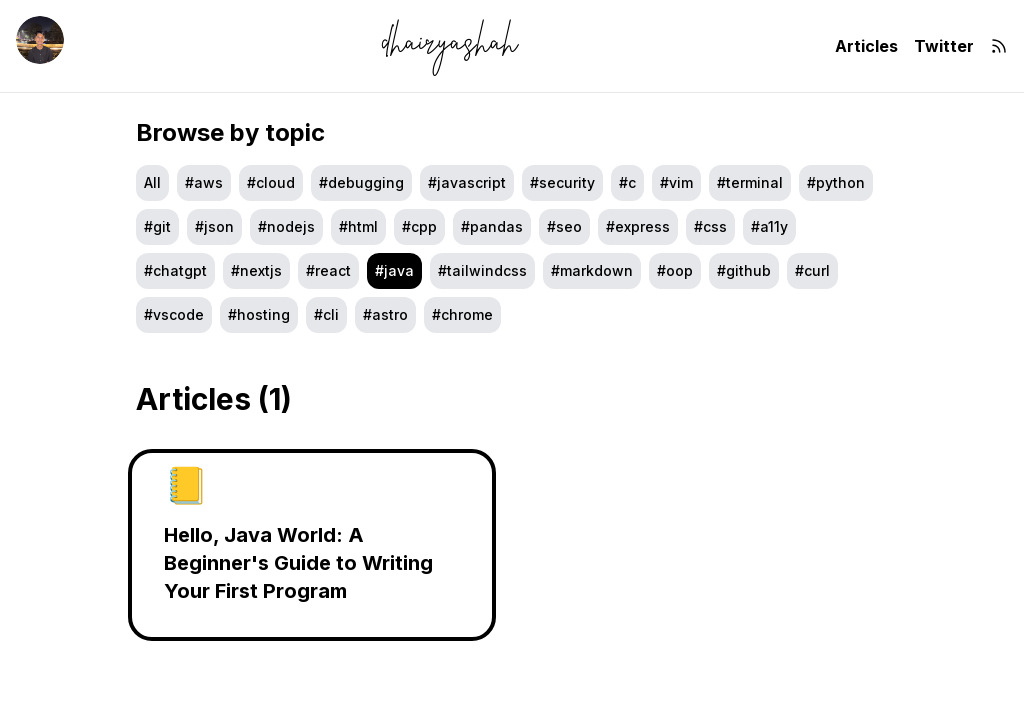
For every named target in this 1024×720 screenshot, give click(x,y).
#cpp (419, 226)
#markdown (592, 270)
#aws (204, 182)
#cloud (271, 182)
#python (836, 182)
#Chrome (462, 314)
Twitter (944, 46)
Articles (866, 46)
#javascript (467, 182)
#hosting (259, 314)
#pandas (492, 226)
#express (638, 226)
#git (157, 226)
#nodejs (286, 226)
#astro (385, 314)
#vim (676, 182)
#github (744, 270)
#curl (812, 270)
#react (328, 270)
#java (394, 270)
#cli (326, 314)
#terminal (750, 182)
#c (627, 182)
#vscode (174, 314)
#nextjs (256, 270)
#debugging (361, 182)
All (152, 182)
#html (358, 226)
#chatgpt (175, 270)
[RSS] (999, 46)
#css (710, 226)
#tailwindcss (482, 270)
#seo (564, 226)
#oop (675, 270)
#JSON (214, 226)
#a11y (769, 226)
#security (562, 182)
